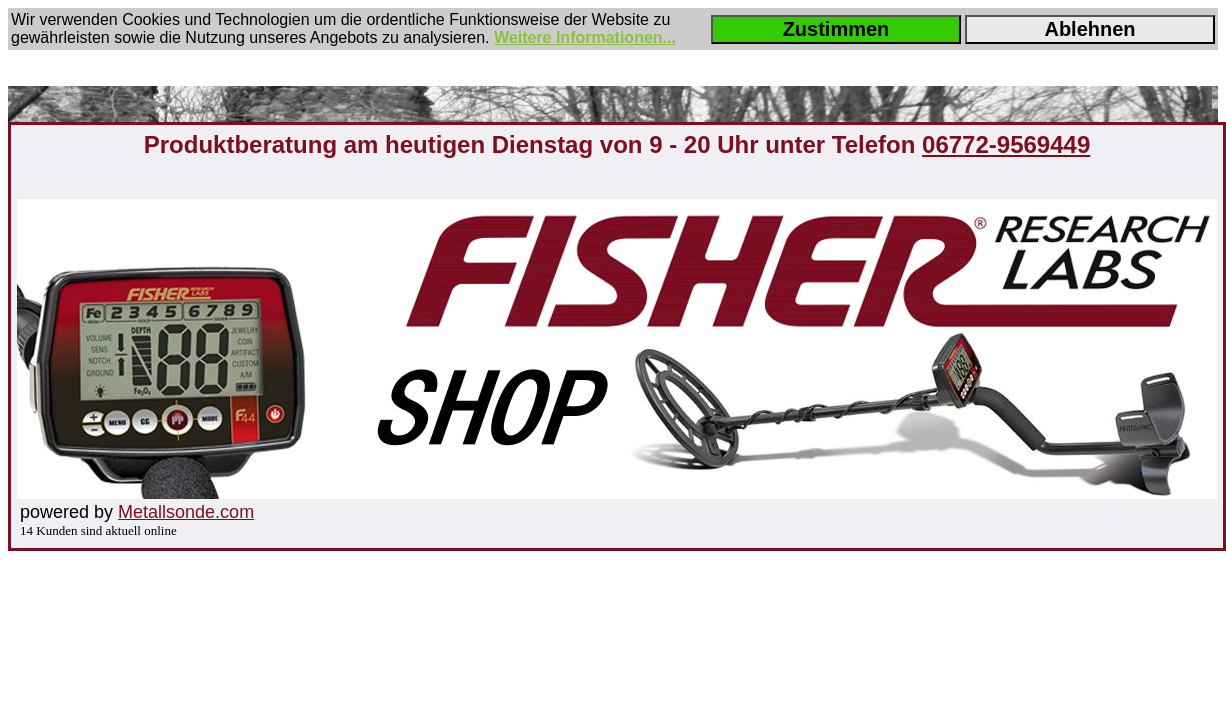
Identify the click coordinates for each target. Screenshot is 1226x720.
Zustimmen (836, 29)
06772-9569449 (1006, 144)
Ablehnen (1089, 29)
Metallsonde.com (186, 512)
